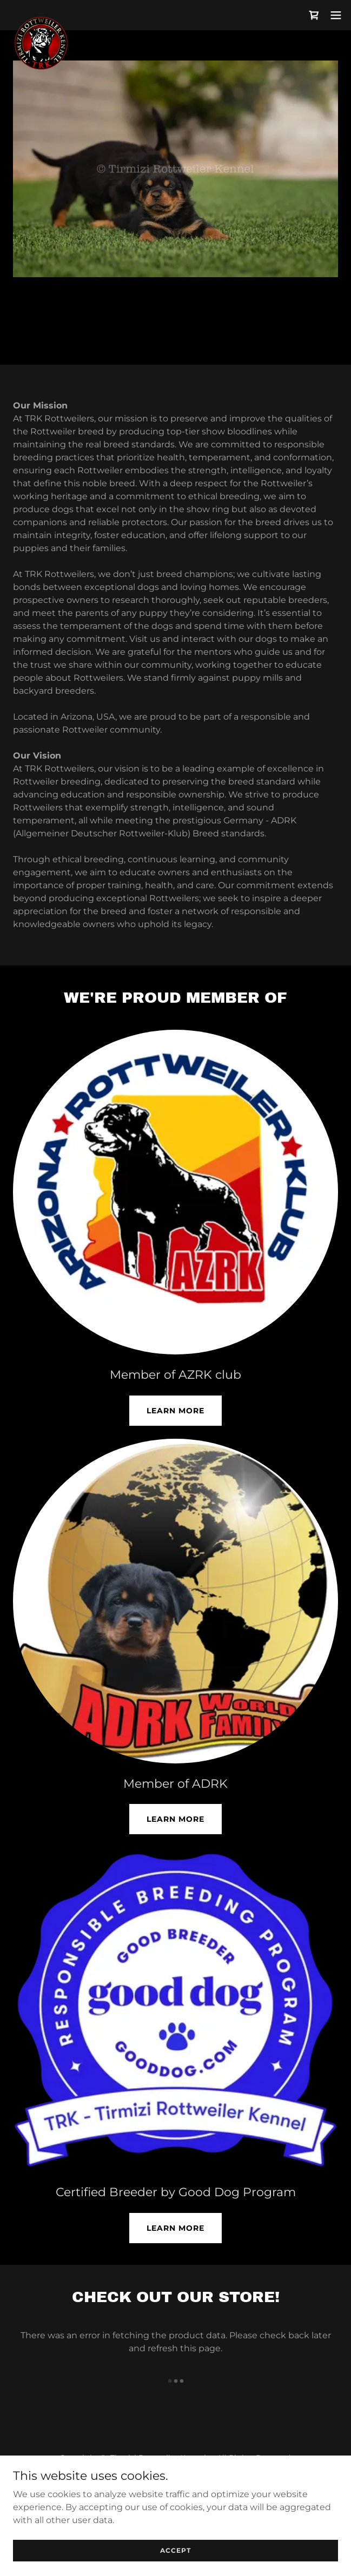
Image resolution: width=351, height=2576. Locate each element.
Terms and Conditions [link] (175, 2484)
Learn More (175, 1411)
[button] (336, 15)
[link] (41, 15)
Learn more (175, 2228)
